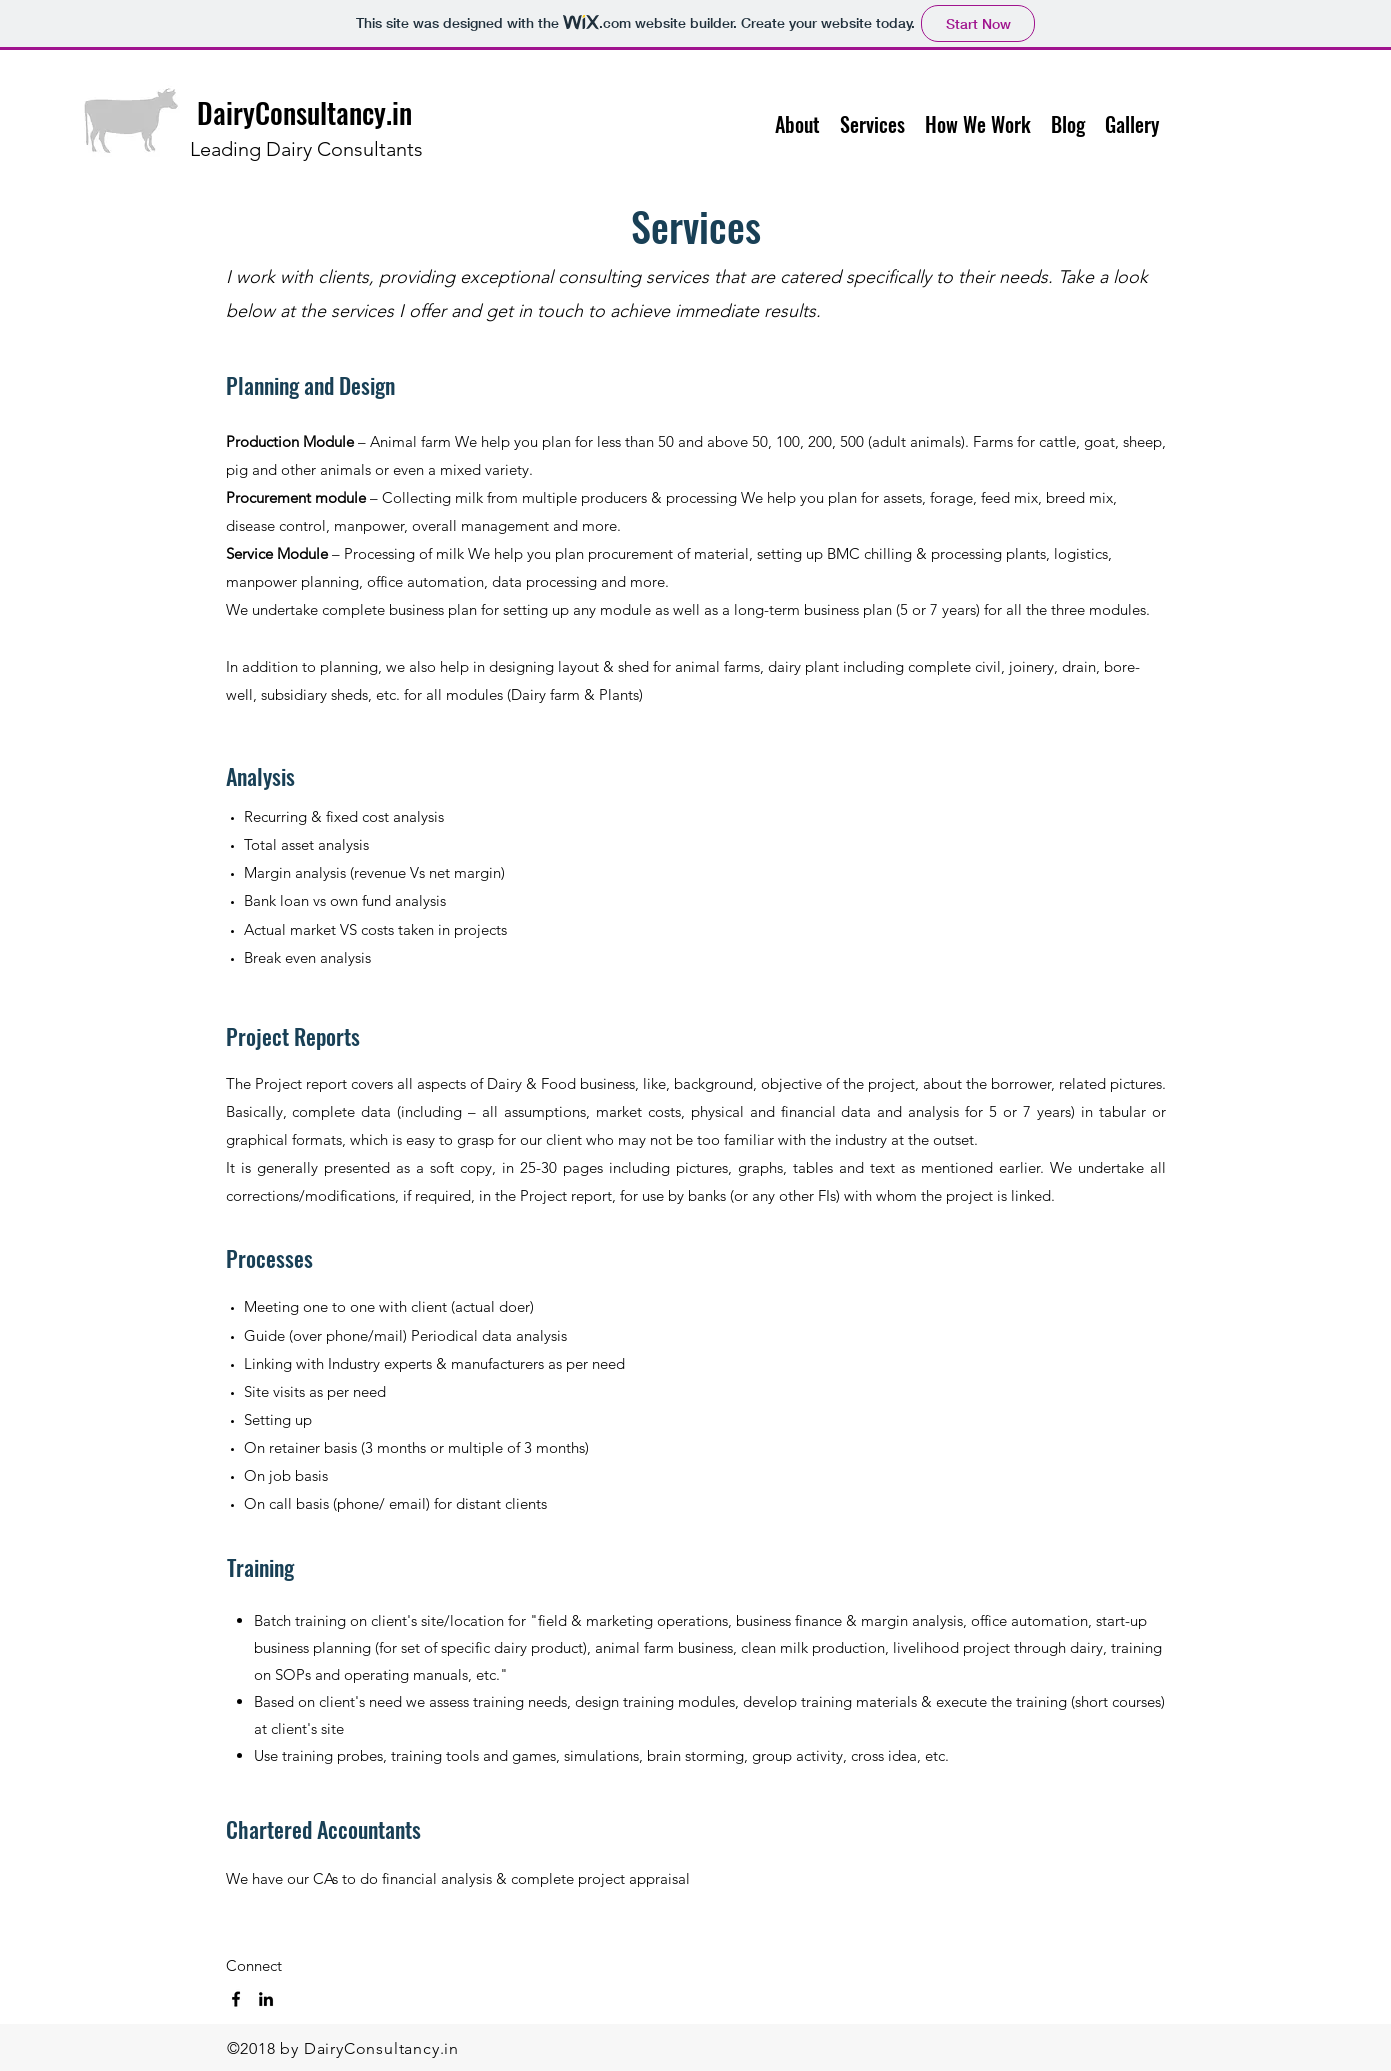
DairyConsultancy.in (304, 112)
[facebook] (236, 1999)
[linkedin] (266, 1999)
